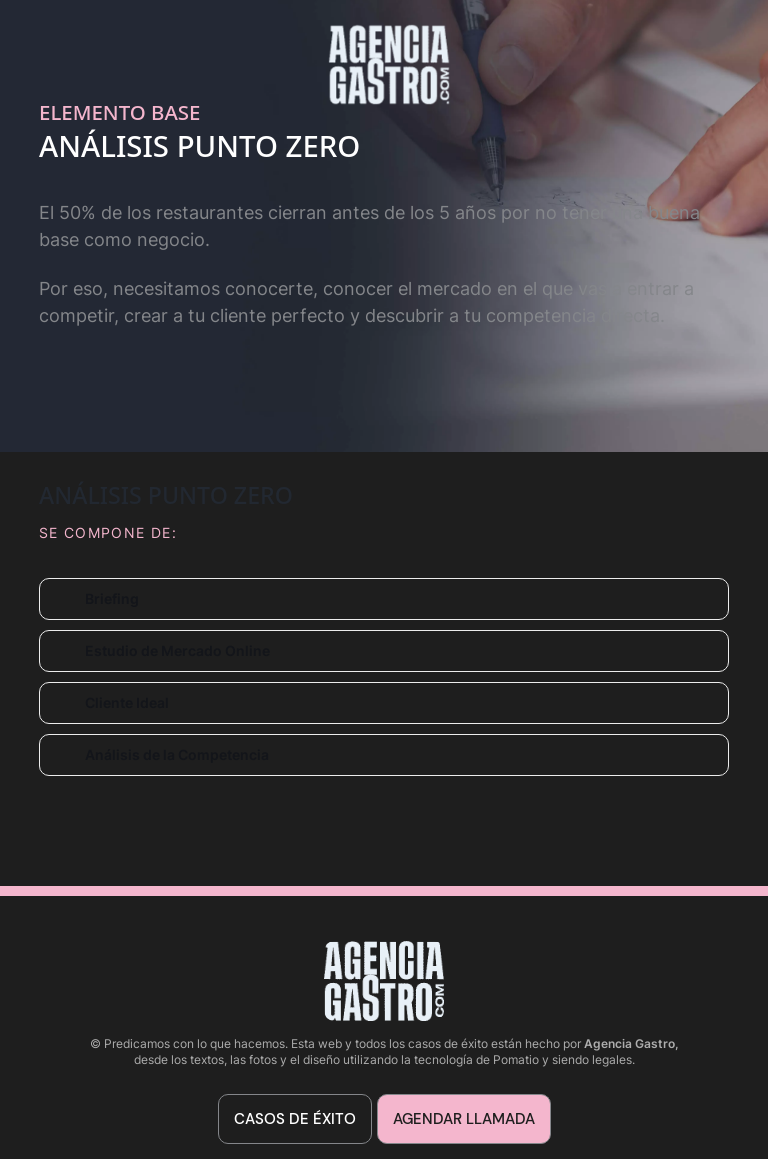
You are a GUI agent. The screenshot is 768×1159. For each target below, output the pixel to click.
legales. (613, 1059)
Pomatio (516, 1059)
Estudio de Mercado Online (177, 650)
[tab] (384, 599)
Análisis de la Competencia (177, 754)
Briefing (112, 598)
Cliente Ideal (127, 702)
